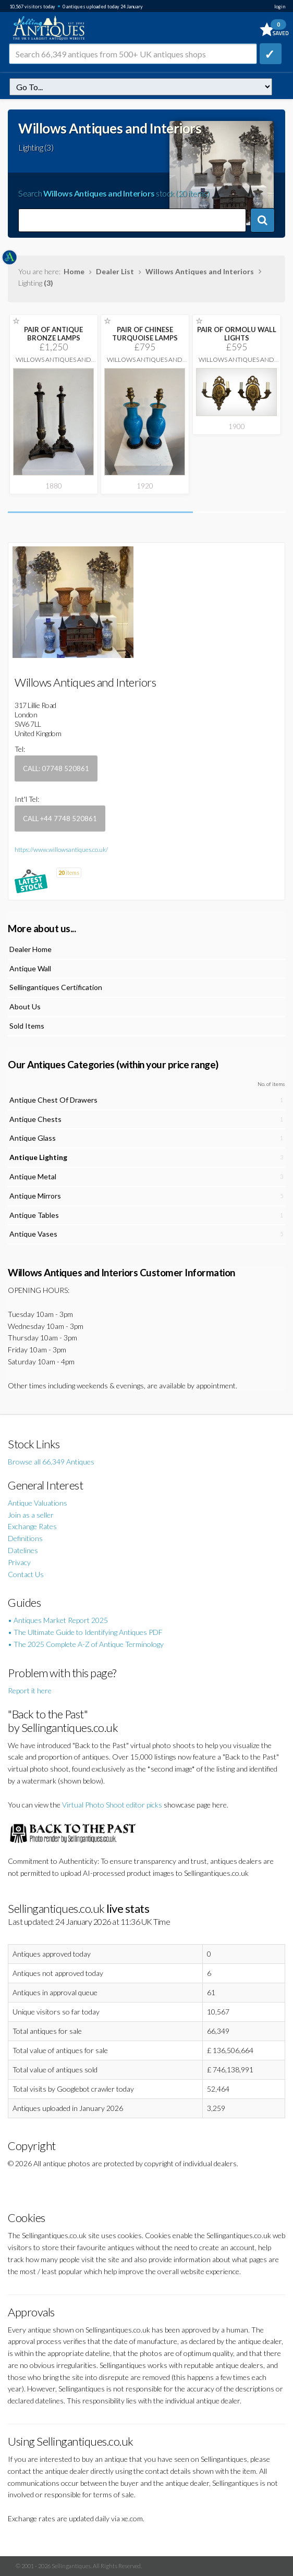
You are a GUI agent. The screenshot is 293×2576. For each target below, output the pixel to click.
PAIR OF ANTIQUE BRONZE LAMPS (53, 333)
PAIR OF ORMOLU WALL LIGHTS (236, 333)
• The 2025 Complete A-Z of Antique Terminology (86, 1644)
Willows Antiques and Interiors (199, 271)
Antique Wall (30, 968)
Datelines (23, 1550)
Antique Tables (34, 1215)
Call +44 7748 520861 (60, 818)
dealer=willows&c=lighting (140, 86)
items (68, 872)
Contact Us (26, 1574)
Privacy (19, 1562)
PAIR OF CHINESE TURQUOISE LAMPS (145, 333)
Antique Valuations (37, 1502)
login (279, 6)
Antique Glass (32, 1137)
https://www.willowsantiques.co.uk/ (61, 849)
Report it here (30, 1690)
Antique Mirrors (35, 1195)
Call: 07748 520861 (56, 768)
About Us (25, 1006)
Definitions (25, 1538)
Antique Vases (33, 1233)
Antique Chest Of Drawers (53, 1099)
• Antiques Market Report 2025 (58, 1620)
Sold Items (26, 1025)
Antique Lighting (38, 1157)
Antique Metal (32, 1176)
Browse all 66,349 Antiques (51, 1461)
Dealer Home (30, 949)
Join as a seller (31, 1514)
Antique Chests (35, 1119)
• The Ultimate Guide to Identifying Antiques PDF (85, 1632)
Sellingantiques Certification (55, 987)
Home (74, 271)
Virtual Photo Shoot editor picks (112, 1804)
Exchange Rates (32, 1526)
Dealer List (115, 271)
